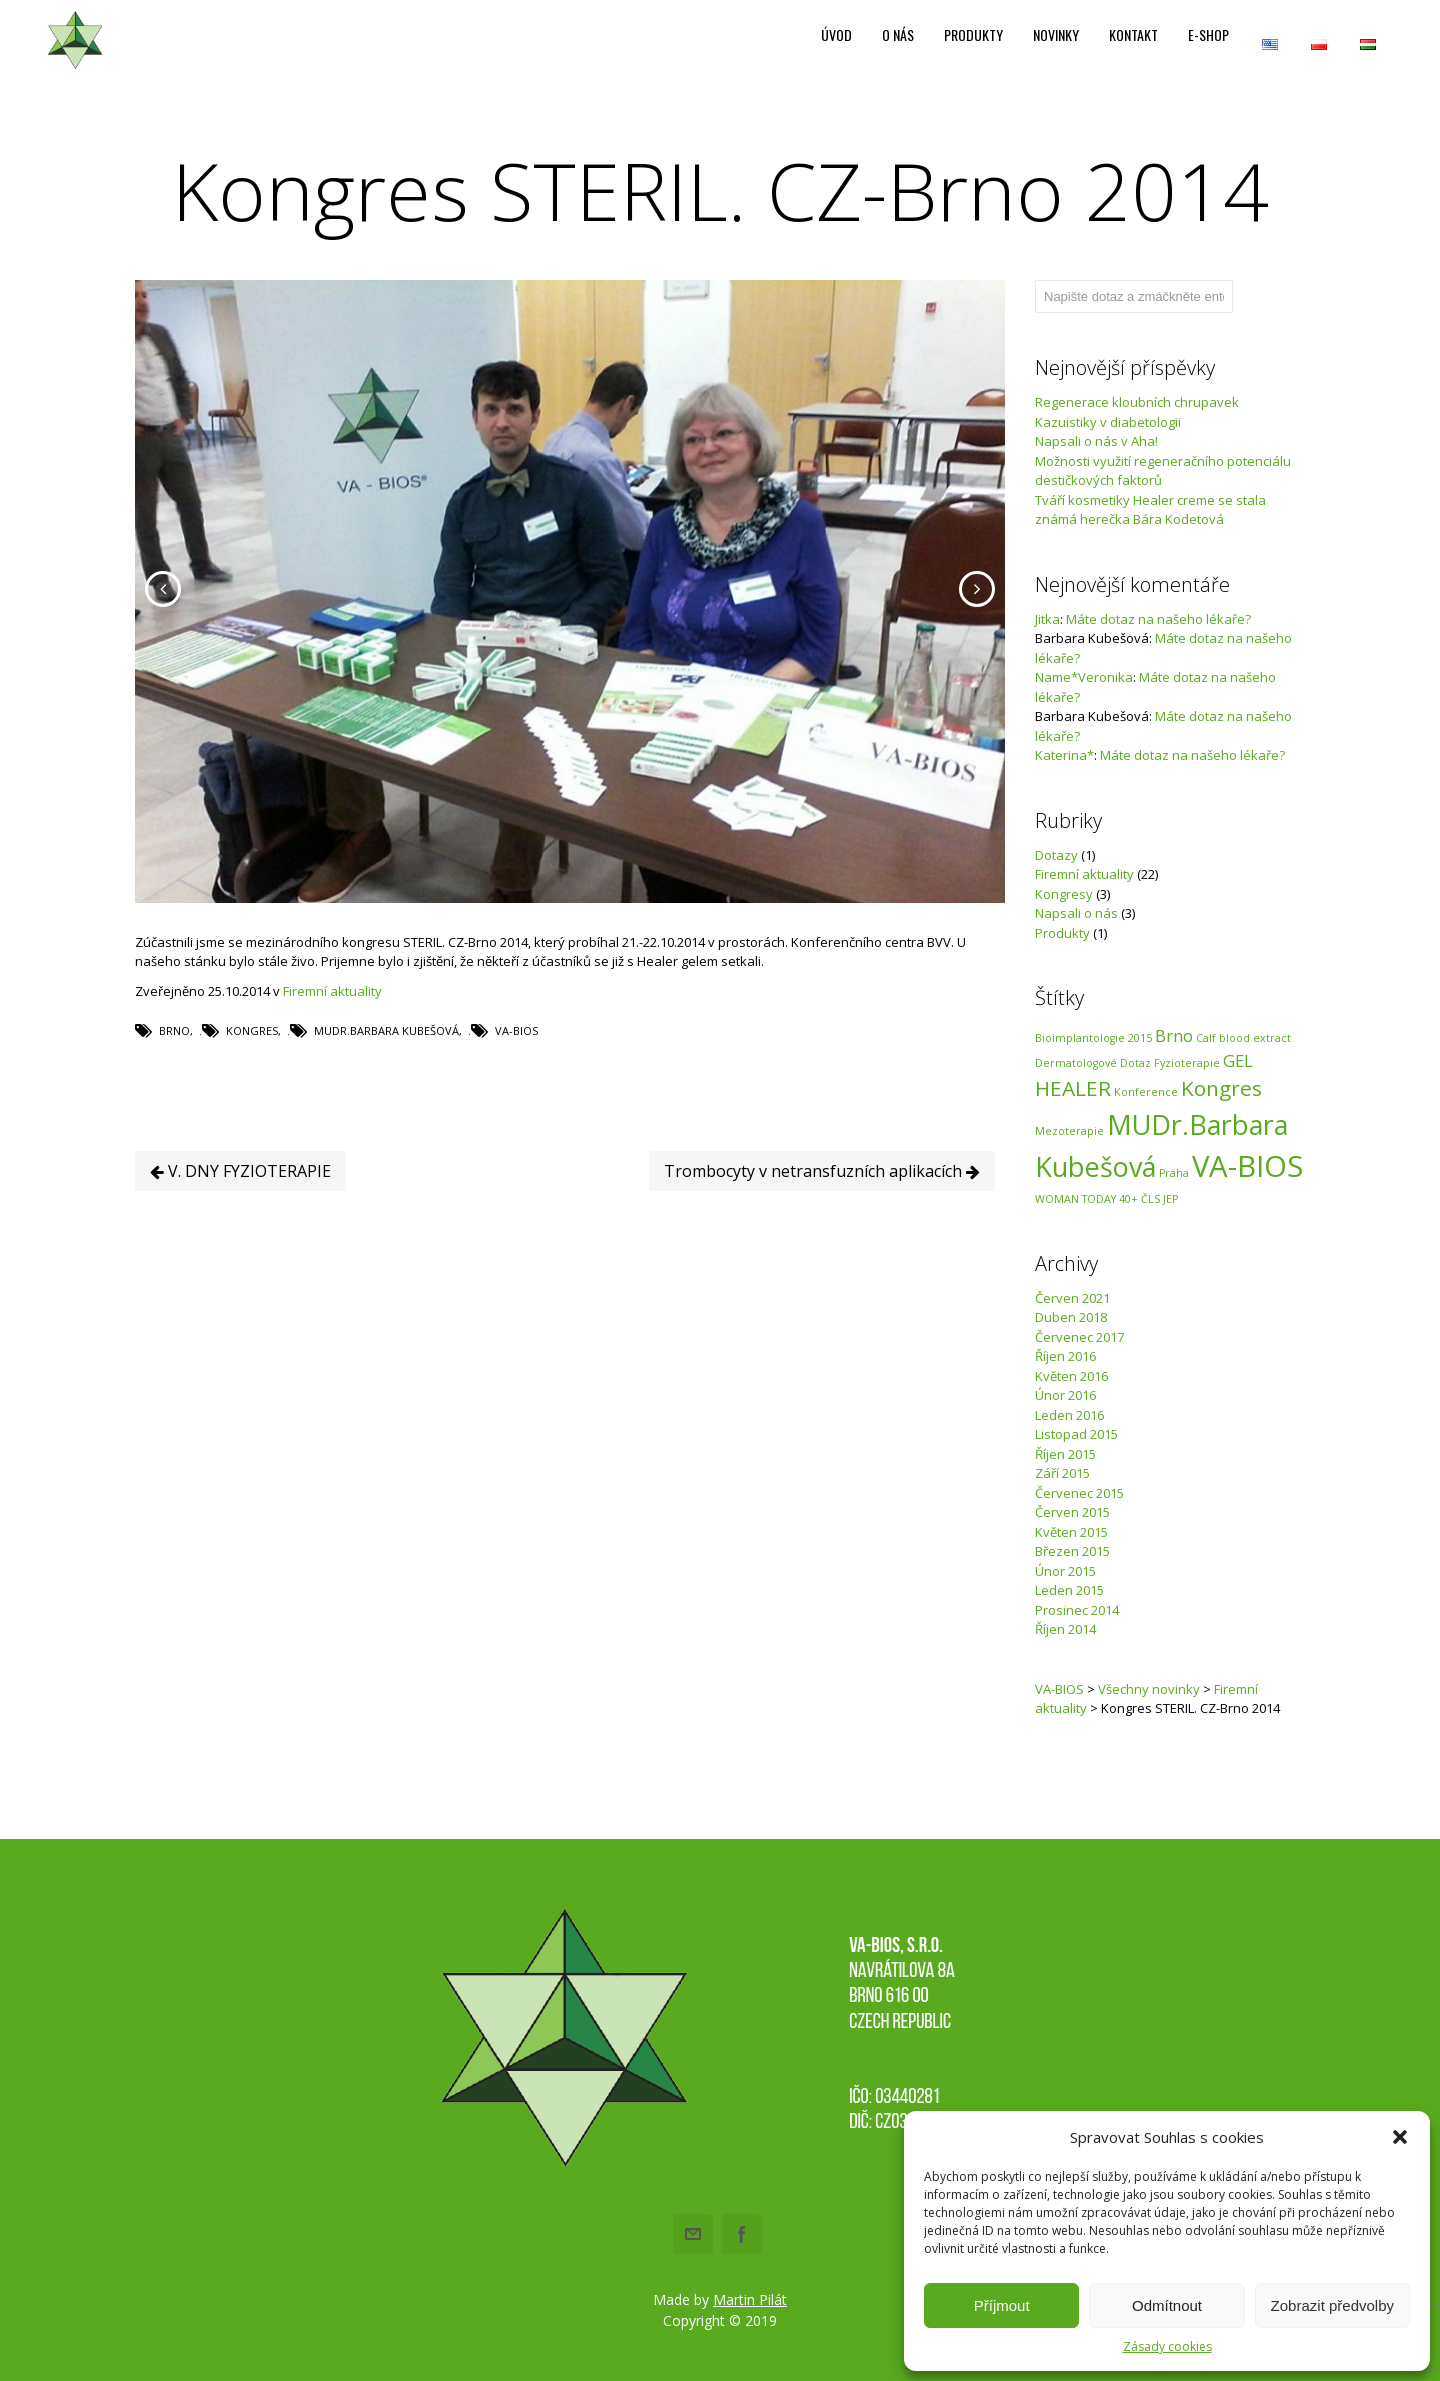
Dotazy (1056, 855)
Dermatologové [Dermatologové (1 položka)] (1076, 1063)
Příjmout (1002, 2305)
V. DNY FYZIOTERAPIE (240, 1201)
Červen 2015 (1072, 1512)
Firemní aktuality (332, 1021)
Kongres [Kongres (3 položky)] (1221, 1088)
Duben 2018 (1071, 1317)
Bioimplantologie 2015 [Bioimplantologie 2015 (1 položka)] (1093, 1038)
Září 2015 (1062, 1473)
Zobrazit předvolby (1332, 2305)
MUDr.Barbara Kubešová (386, 1061)
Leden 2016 (1069, 1415)
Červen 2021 (1072, 1298)
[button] (1400, 2137)
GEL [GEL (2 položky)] (1238, 1060)
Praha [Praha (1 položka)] (1174, 1173)
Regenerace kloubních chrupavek (1137, 402)
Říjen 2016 (1065, 1356)
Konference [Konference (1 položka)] (1146, 1092)
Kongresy (1064, 894)
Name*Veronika (1084, 677)
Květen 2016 (1071, 1376)
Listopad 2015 (1076, 1434)
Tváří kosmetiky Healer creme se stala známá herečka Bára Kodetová (1150, 510)
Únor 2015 (1065, 1571)
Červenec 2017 (1079, 1337)
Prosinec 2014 (1077, 1610)
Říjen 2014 (1065, 1629)
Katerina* (1064, 755)
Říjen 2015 (1065, 1454)
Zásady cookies (1167, 2346)
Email (693, 2234)
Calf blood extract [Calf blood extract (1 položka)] (1243, 1038)
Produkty (1062, 933)
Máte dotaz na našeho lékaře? (1158, 619)
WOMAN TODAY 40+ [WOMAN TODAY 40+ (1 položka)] (1086, 1199)
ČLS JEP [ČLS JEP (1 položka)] (1159, 1199)
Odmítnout (1167, 2305)
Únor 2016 (1065, 1395)
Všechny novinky (1149, 1689)
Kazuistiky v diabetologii (1108, 422)
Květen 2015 (1071, 1532)
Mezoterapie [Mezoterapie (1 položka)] (1069, 1131)
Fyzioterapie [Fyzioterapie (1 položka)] (1187, 1063)
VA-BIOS (516, 1061)
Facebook (742, 2234)
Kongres (252, 1061)
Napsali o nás (1076, 913)
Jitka (1047, 619)
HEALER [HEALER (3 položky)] (1073, 1088)
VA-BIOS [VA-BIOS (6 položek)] (1247, 1166)
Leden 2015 (1069, 1590)
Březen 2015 (1072, 1551)
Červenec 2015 (1079, 1493)
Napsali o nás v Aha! (1096, 441)
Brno (174, 1061)
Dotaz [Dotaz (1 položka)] (1135, 1063)
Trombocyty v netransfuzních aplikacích (822, 1201)
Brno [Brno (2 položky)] (1174, 1035)
